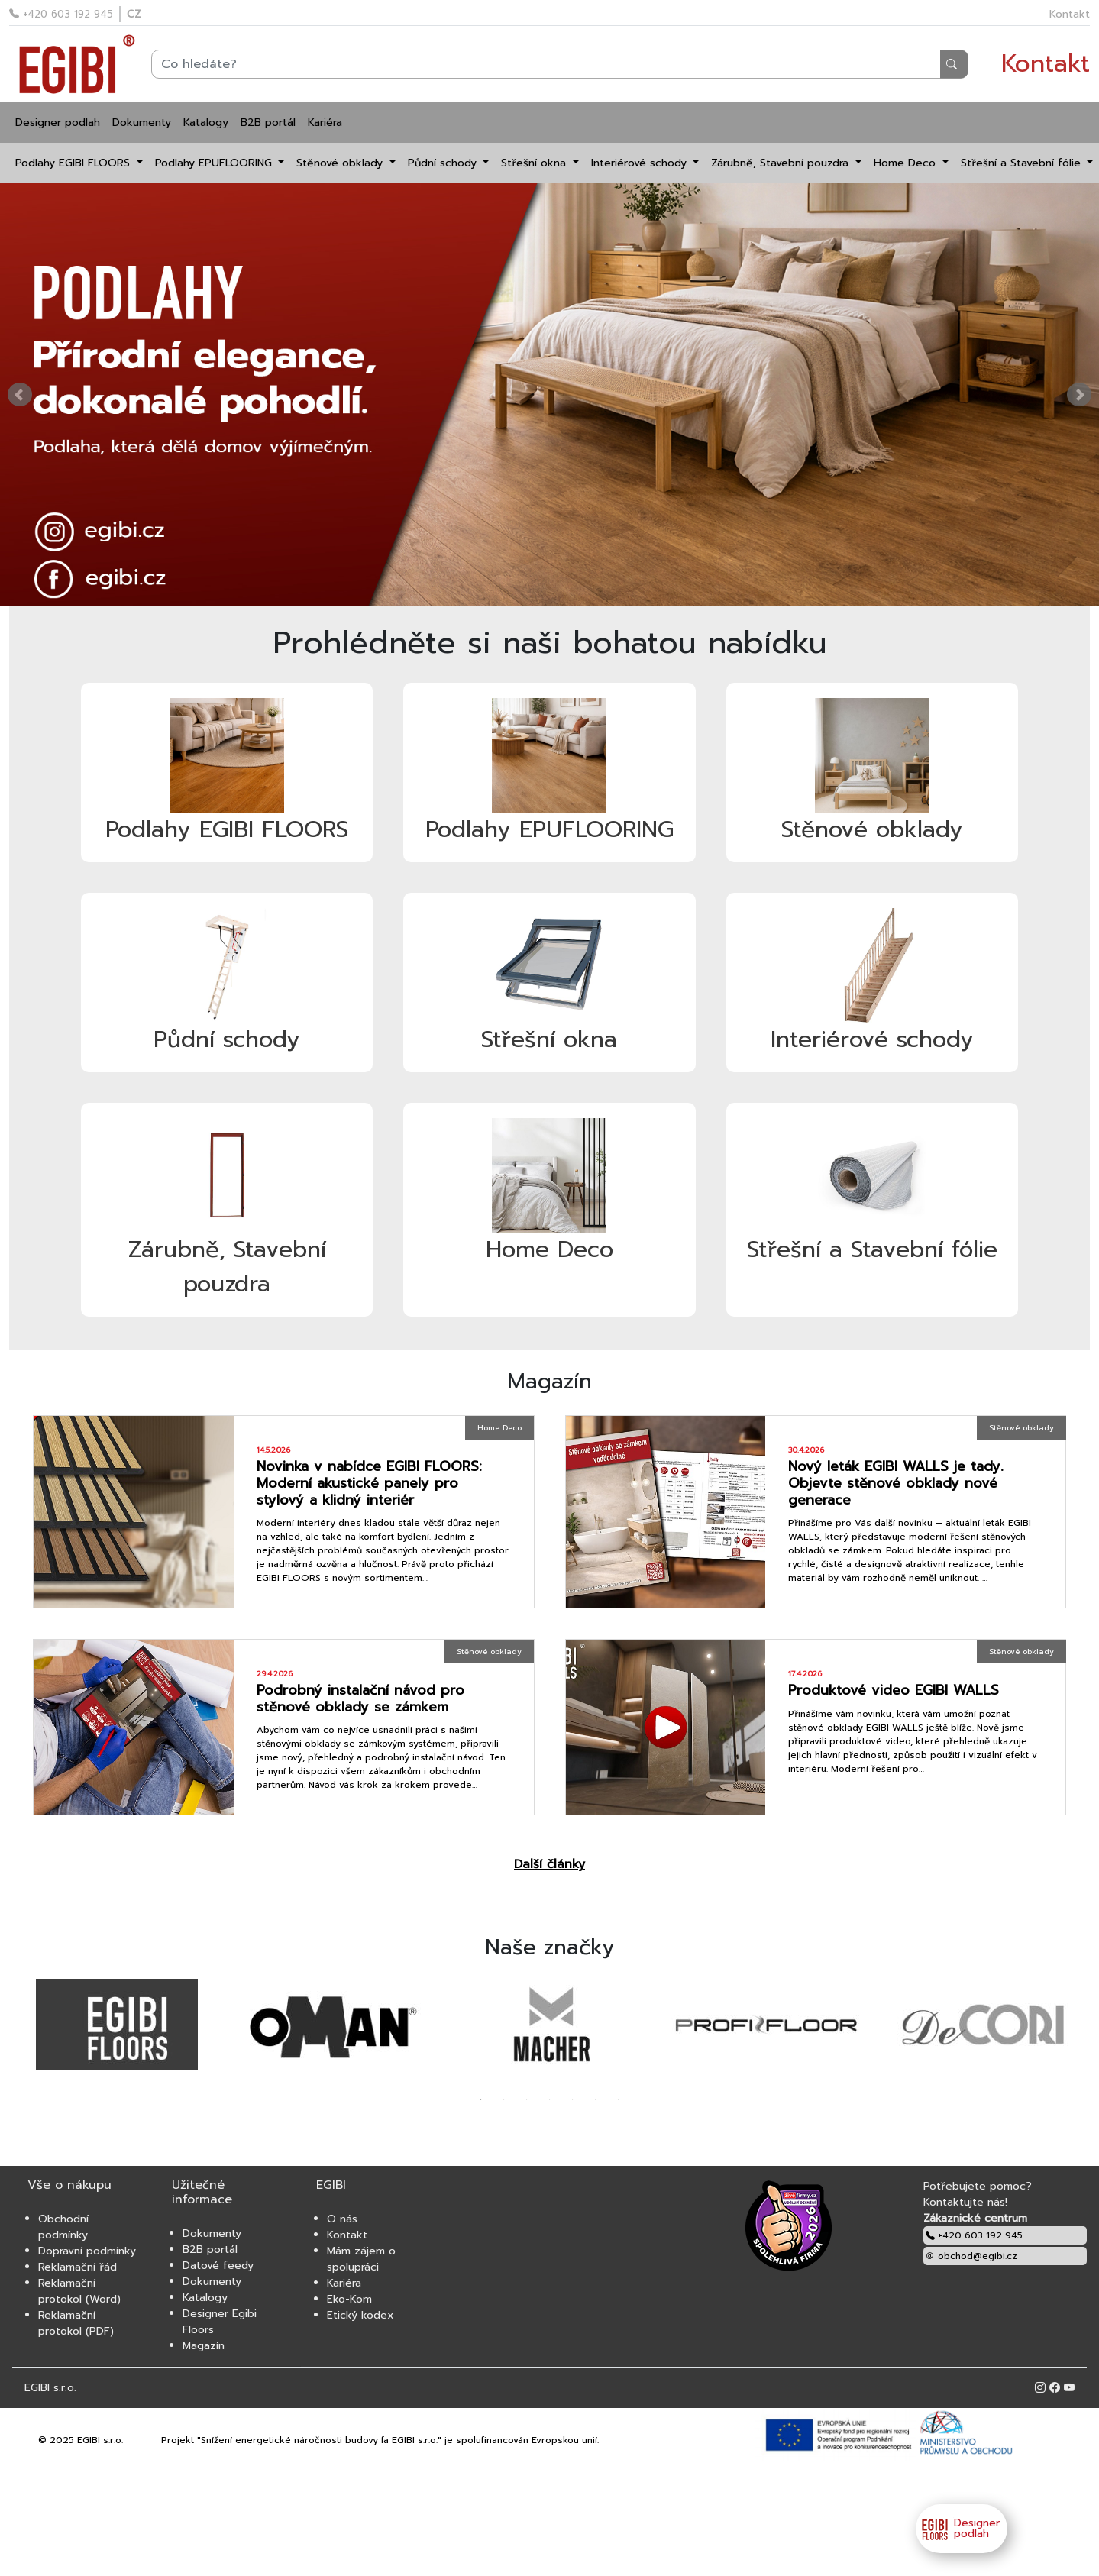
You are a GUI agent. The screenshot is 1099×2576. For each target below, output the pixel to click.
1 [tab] (481, 2099)
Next (1079, 395)
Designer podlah (57, 123)
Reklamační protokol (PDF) (76, 2323)
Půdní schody (444, 163)
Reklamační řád (77, 2267)
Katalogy (205, 123)
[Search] (559, 64)
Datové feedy (218, 2266)
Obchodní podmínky (63, 2227)
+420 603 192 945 (61, 14)
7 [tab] (618, 2099)
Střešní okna (535, 163)
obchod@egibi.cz (971, 2256)
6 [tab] (595, 2099)
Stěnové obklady (341, 163)
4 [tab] (550, 2099)
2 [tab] (504, 2099)
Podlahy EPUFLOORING (215, 163)
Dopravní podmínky (87, 2251)
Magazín (204, 2346)
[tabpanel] (117, 2025)
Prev (20, 395)
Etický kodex (360, 2315)
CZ (134, 14)
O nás (342, 2219)
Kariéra (325, 123)
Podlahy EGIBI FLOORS (74, 163)
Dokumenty (141, 123)
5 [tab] (572, 2099)
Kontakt (1069, 14)
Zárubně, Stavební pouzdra (781, 163)
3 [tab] (527, 2099)
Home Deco (906, 163)
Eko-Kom (349, 2299)
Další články (549, 1864)
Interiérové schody (640, 163)
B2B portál (268, 123)
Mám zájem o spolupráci (361, 2259)
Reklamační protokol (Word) (79, 2291)
